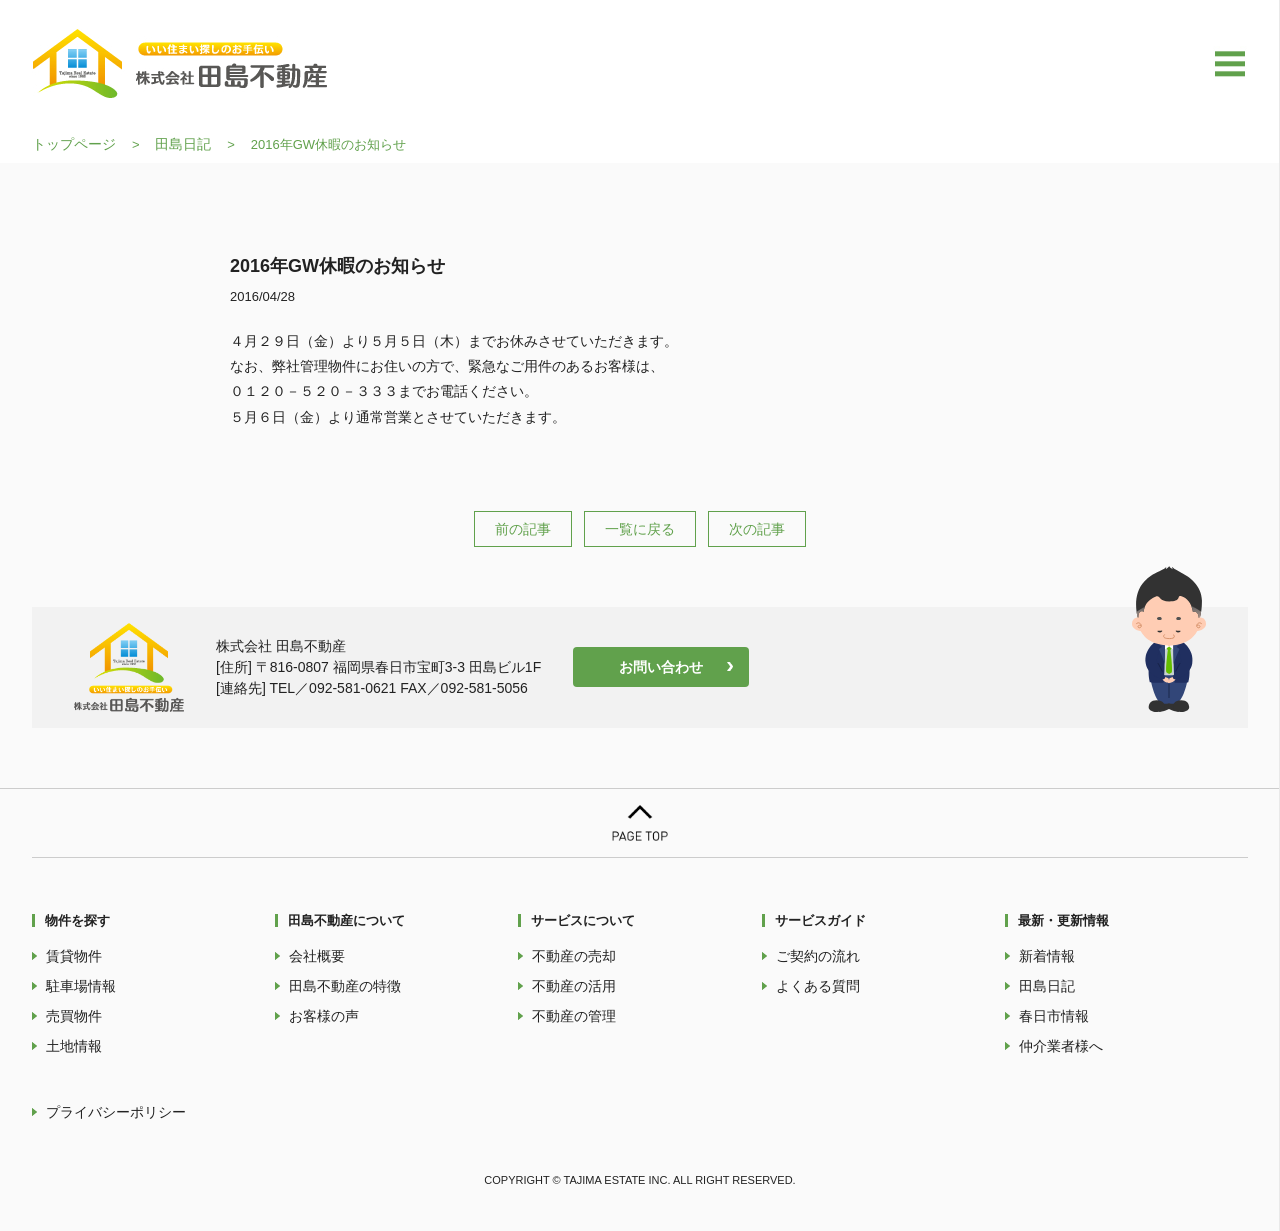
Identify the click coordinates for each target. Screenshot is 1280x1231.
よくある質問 (818, 986)
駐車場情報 (81, 986)
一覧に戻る (640, 529)
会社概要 (317, 956)
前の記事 (523, 529)
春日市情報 (1054, 1016)
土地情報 (74, 1046)
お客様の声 (324, 1016)
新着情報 (1047, 956)
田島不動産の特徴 (345, 986)
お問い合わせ (661, 667)
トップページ (74, 144)
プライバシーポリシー (116, 1112)
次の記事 (757, 529)
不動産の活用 (574, 986)
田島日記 (183, 144)
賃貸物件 (74, 956)
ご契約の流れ (818, 956)
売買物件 (74, 1016)
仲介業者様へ (1061, 1046)
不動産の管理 (574, 1016)
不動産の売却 (574, 956)
